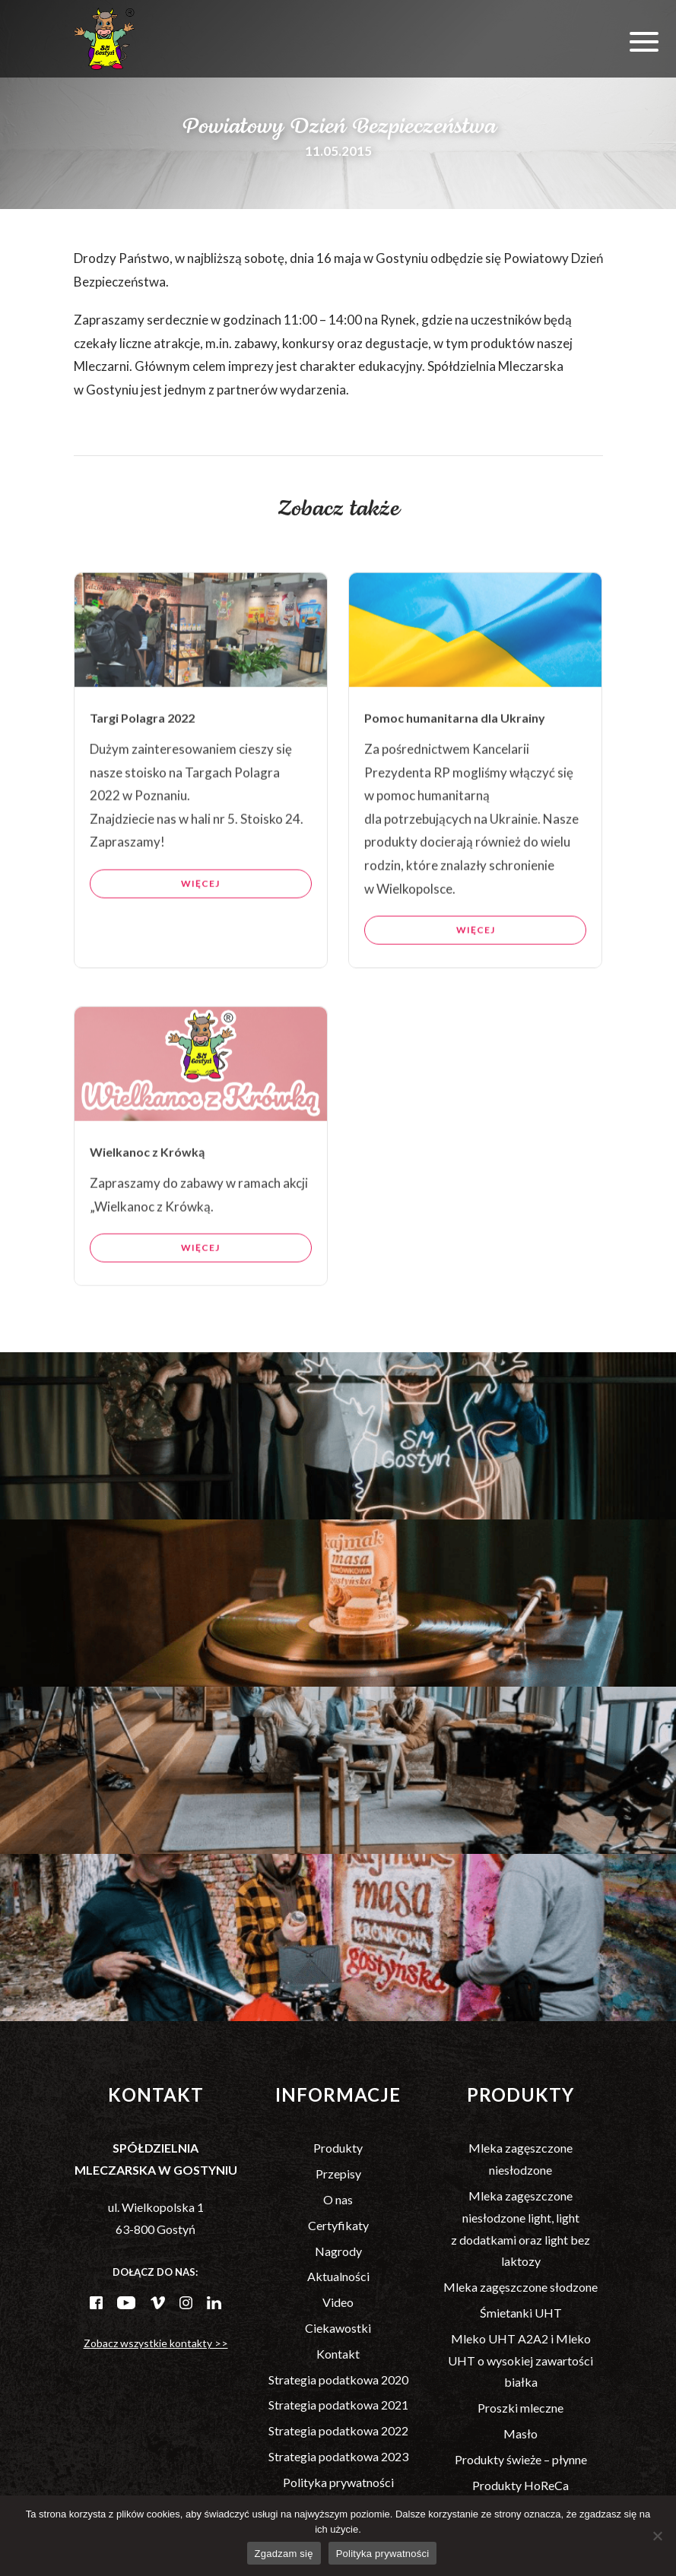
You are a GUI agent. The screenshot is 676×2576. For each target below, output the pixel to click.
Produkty (338, 2147)
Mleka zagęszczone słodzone (520, 2287)
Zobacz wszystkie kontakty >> (156, 2343)
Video (338, 2302)
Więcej (200, 947)
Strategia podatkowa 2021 (338, 2404)
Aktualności (338, 2276)
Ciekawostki (338, 2328)
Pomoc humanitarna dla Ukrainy (454, 782)
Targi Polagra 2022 (142, 782)
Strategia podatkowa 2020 (338, 2379)
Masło (520, 2433)
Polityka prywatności (338, 2482)
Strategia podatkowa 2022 (338, 2430)
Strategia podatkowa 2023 (338, 2456)
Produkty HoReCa (520, 2485)
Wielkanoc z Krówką (147, 1216)
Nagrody (338, 2251)
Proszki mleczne (520, 2407)
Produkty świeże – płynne (521, 2459)
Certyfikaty (338, 2225)
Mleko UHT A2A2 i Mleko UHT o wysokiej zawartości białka (520, 2360)
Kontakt (338, 2353)
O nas (338, 2199)
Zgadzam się (284, 2553)
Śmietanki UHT (521, 2312)
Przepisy (338, 2173)
